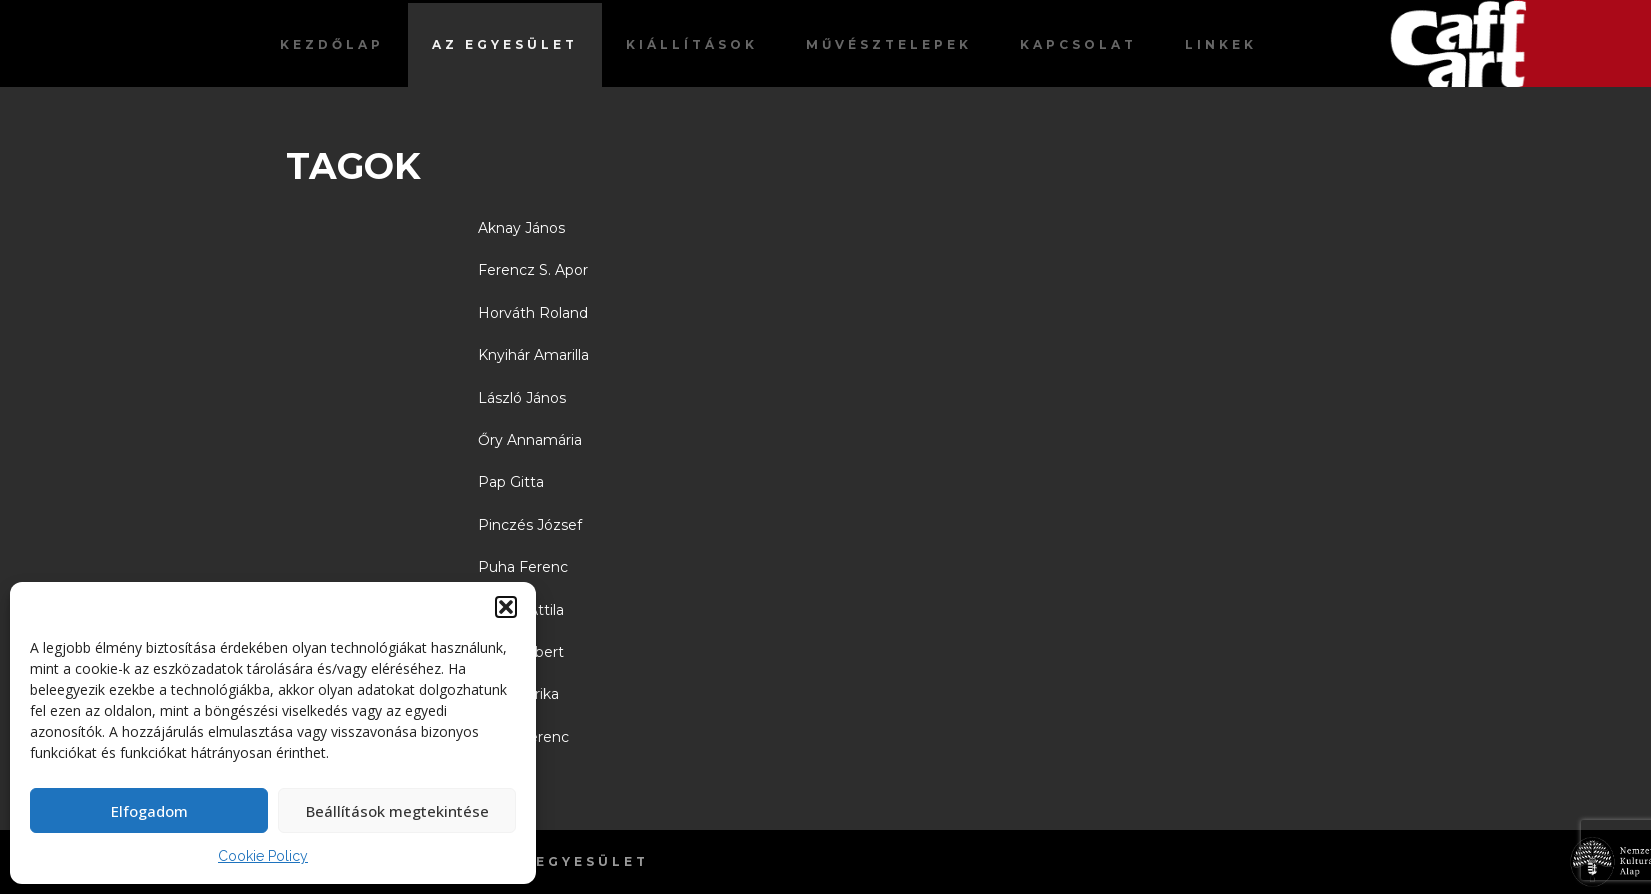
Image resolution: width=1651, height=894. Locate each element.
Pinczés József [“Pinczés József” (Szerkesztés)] (530, 525)
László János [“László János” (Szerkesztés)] (522, 398)
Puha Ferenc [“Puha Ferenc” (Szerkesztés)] (523, 567)
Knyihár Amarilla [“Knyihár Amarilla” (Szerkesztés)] (533, 355)
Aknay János (521, 228)
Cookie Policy (263, 856)
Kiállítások (692, 44)
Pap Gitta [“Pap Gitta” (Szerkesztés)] (511, 482)
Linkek (1221, 44)
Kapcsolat (1078, 44)
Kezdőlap (332, 44)
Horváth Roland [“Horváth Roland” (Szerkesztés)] (533, 313)
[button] (506, 607)
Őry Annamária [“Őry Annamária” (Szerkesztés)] (530, 440)
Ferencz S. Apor (533, 270)
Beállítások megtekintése (397, 811)
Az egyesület (505, 44)
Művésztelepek (889, 44)
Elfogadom (149, 811)
